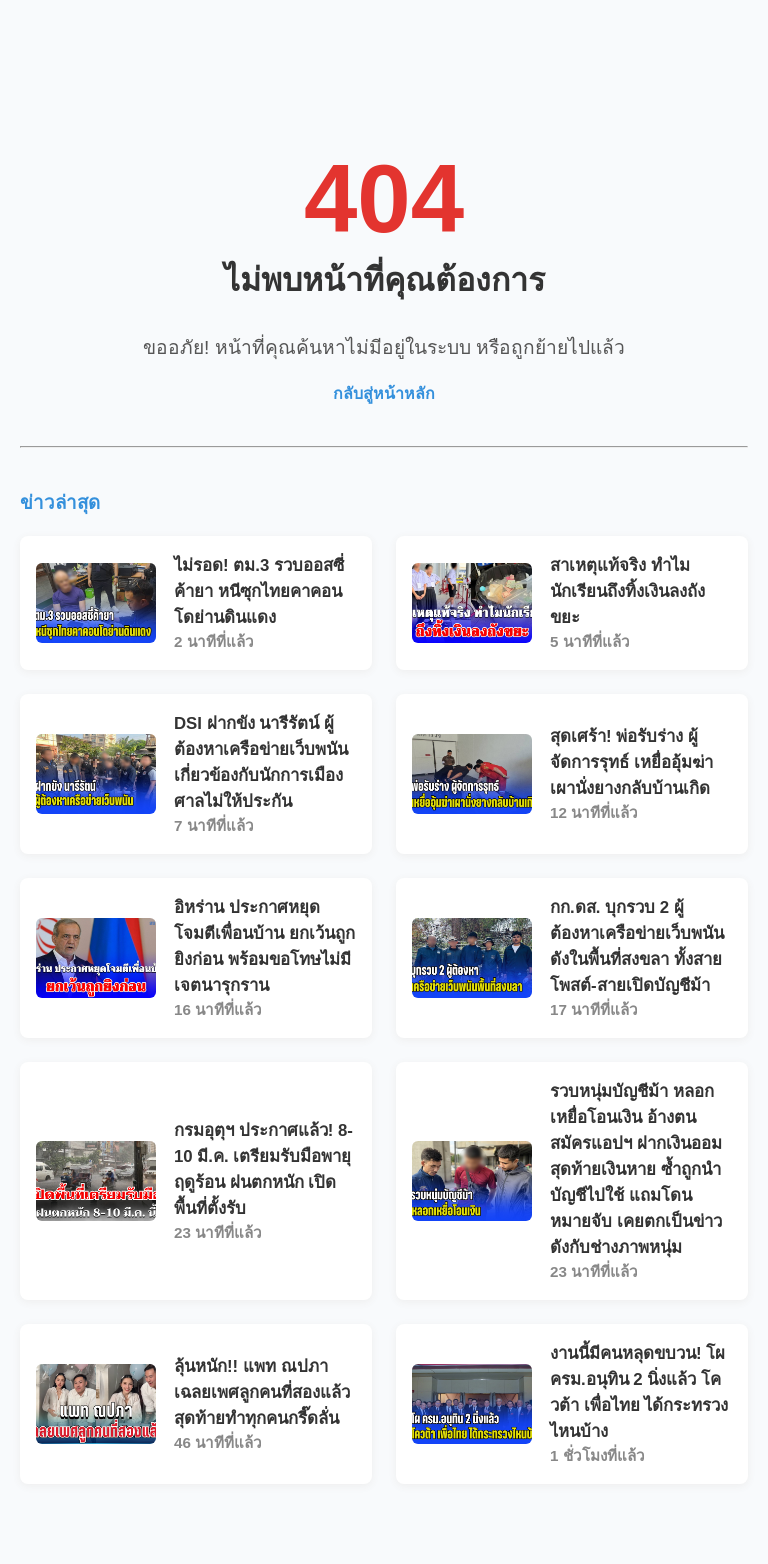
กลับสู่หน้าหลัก (384, 393)
